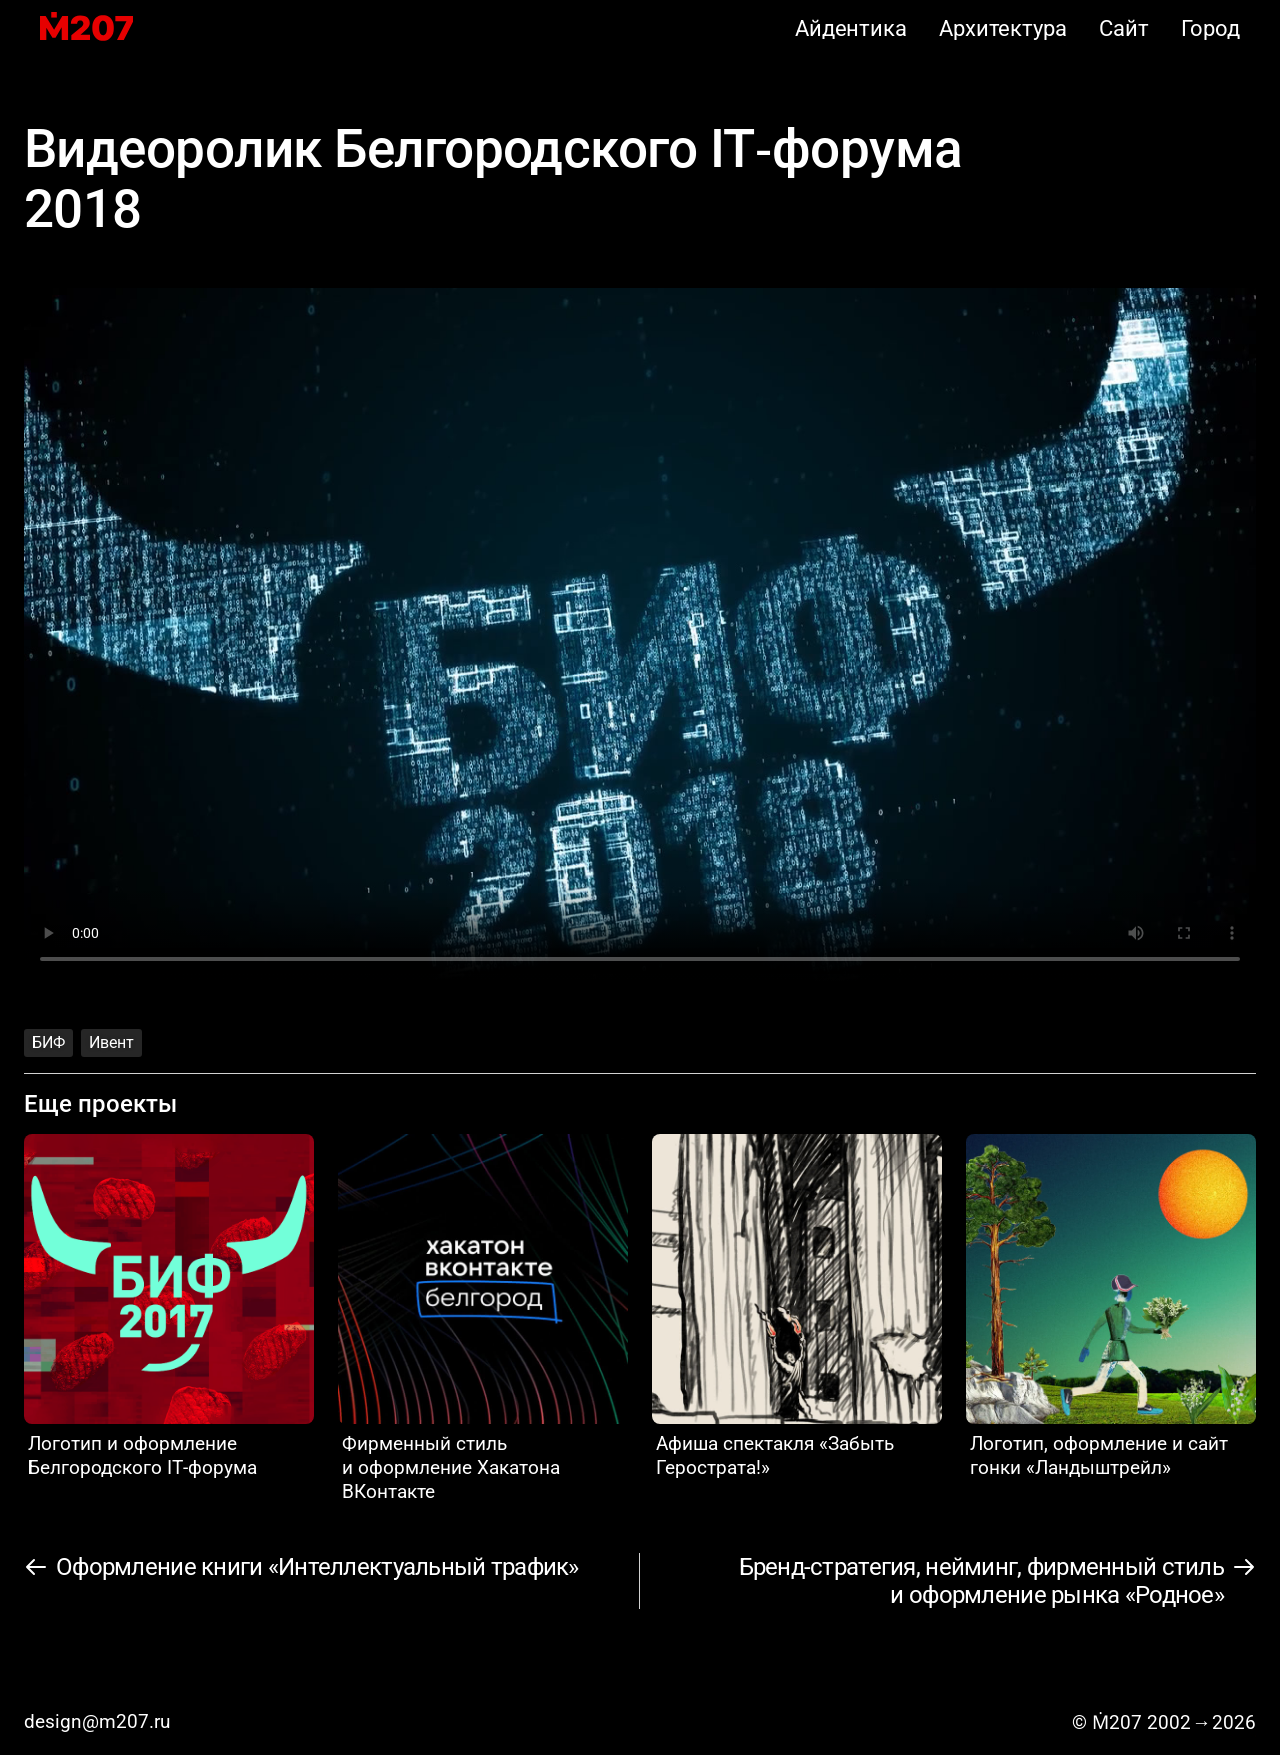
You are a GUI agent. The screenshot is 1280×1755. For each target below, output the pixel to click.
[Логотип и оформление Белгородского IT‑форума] (169, 1307)
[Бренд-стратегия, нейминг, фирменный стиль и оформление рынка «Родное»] (997, 1581)
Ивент (111, 1042)
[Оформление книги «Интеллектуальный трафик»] (302, 1567)
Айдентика (851, 28)
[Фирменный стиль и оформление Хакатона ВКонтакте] (483, 1319)
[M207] (86, 28)
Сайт (1124, 28)
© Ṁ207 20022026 (1164, 1722)
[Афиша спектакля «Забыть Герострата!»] (797, 1307)
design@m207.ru (97, 1721)
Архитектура (1003, 28)
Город (1211, 28)
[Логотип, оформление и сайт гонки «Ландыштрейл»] (1111, 1307)
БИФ (48, 1042)
